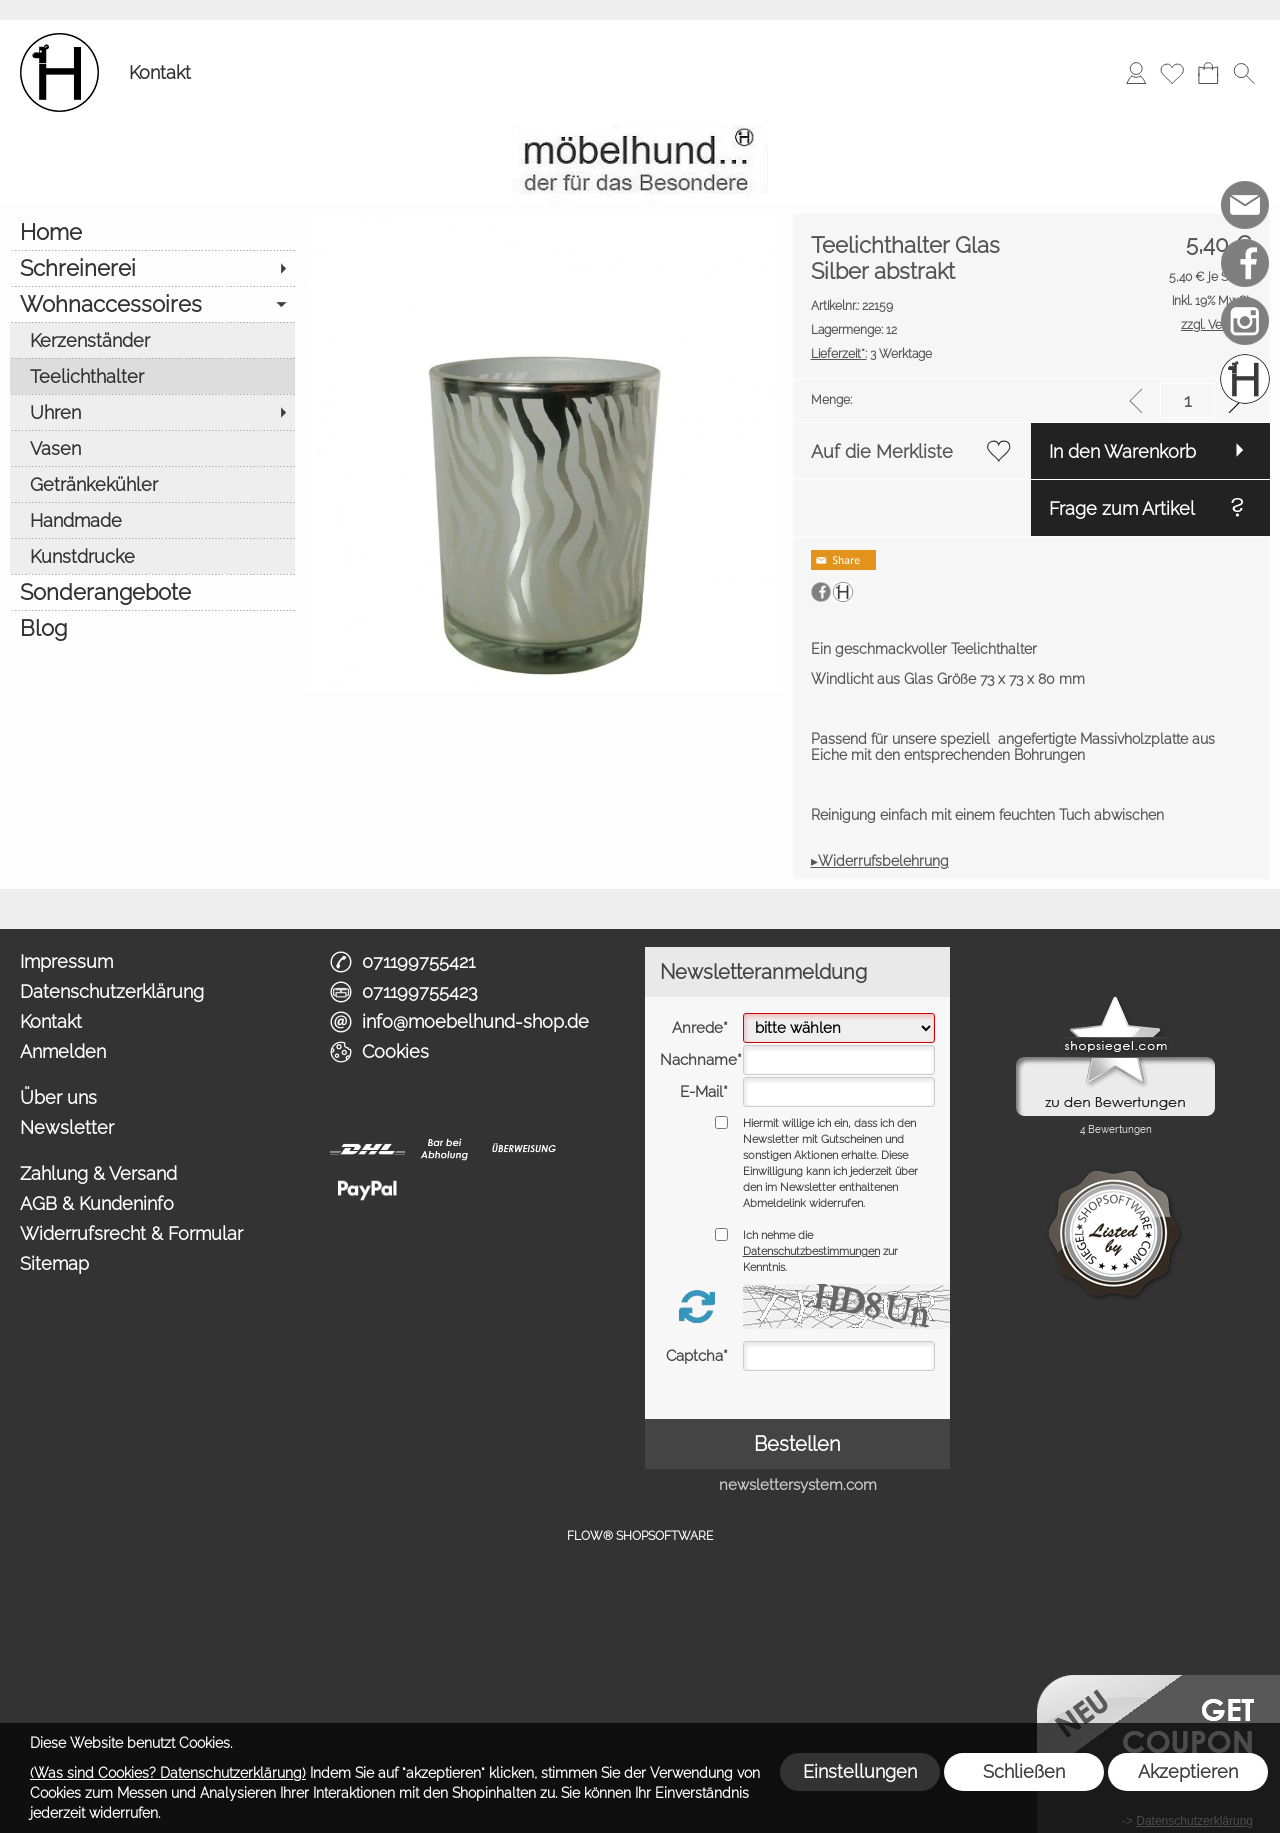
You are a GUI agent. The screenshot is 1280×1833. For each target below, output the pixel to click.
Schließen (1024, 1771)
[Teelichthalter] (152, 376)
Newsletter (67, 1127)
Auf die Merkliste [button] (882, 451)
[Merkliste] (1172, 73)
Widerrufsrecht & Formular (131, 1233)
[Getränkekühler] (152, 484)
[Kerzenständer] (152, 340)
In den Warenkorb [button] (1122, 451)
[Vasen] (152, 448)
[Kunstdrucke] (152, 556)
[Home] (152, 232)
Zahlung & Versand (98, 1173)
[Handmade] (152, 520)
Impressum (66, 961)
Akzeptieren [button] (1188, 1771)
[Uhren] (152, 412)
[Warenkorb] (1208, 73)
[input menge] (1187, 400)
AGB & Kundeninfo (97, 1203)
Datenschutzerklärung (112, 991)
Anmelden (63, 1051)
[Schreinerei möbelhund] (1245, 379)
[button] (1244, 73)
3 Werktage (871, 354)
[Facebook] (1245, 263)
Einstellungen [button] (860, 1771)
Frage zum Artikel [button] (1122, 508)
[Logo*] (59, 41)
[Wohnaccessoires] (152, 304)
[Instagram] (1245, 321)
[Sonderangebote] (152, 592)
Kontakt (160, 72)
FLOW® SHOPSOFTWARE (640, 1536)
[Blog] (152, 628)
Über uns (58, 1097)
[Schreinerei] (152, 268)
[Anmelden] (1136, 73)
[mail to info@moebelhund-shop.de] (1245, 205)
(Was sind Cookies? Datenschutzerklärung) (168, 1773)
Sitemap (54, 1263)
